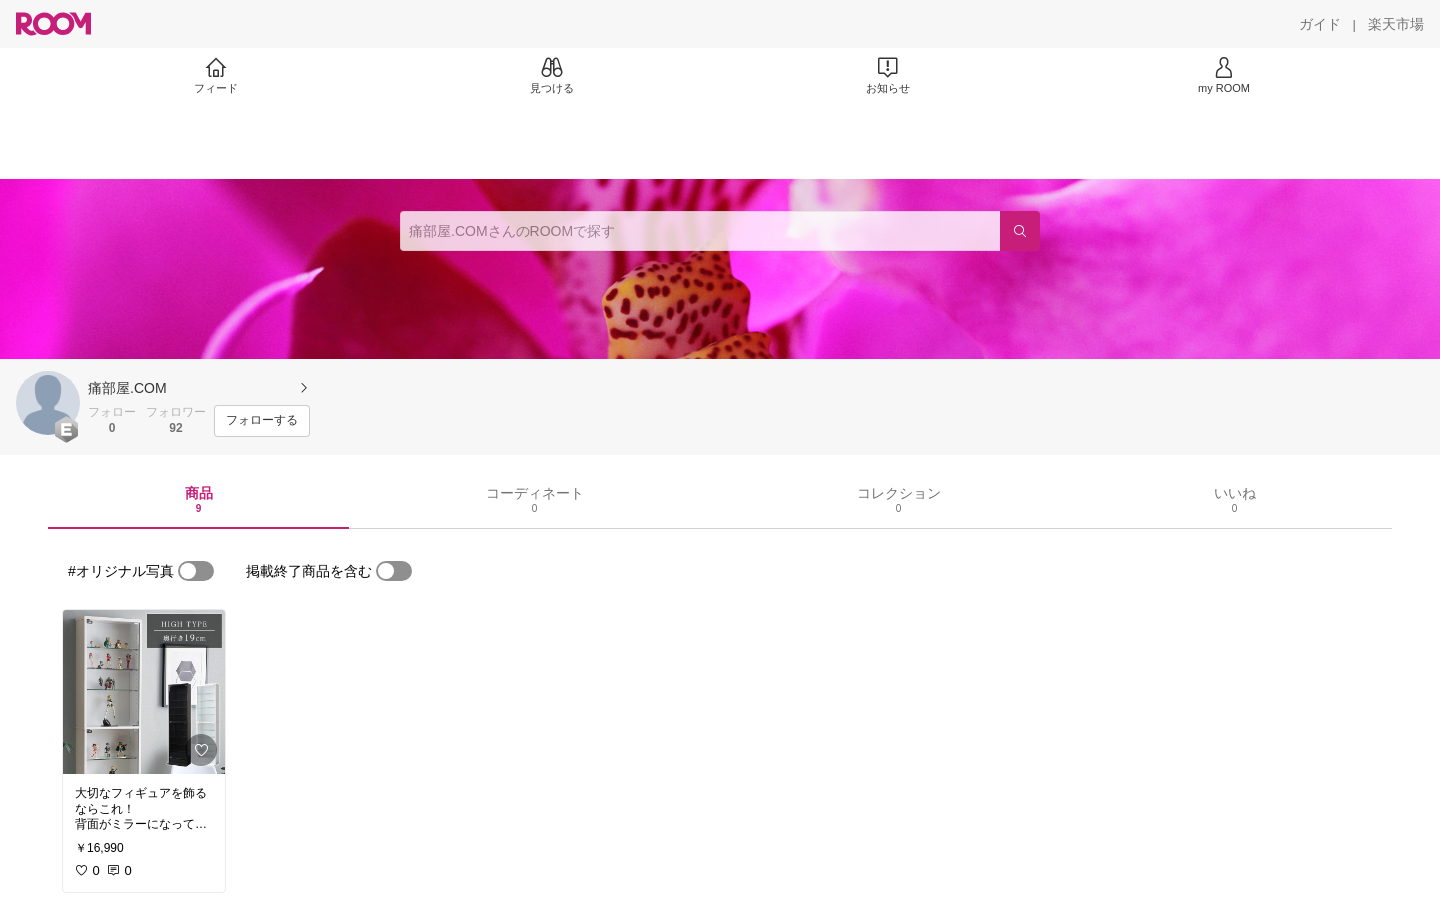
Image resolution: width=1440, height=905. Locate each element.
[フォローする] (262, 421)
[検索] (1020, 231)
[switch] (196, 571)
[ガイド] (1320, 24)
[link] (144, 692)
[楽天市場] (1396, 24)
